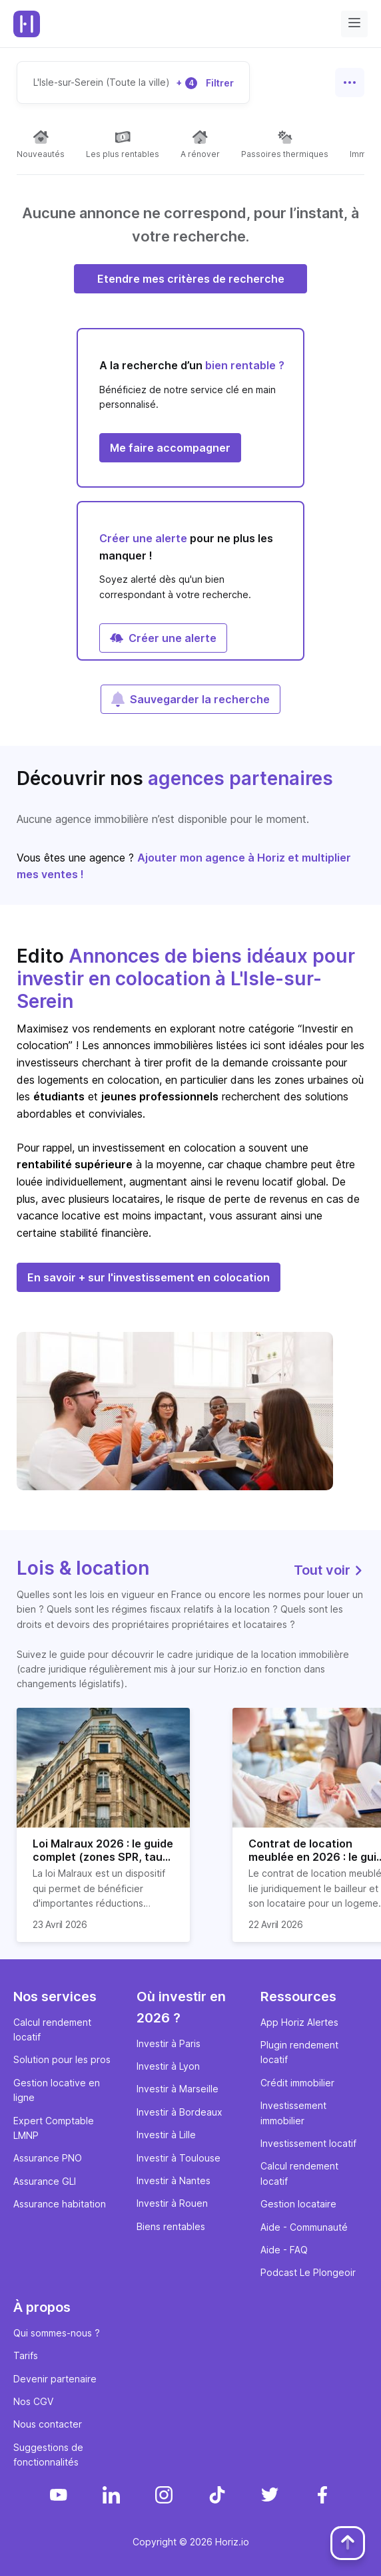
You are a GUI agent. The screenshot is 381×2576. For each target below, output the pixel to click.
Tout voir (329, 1570)
